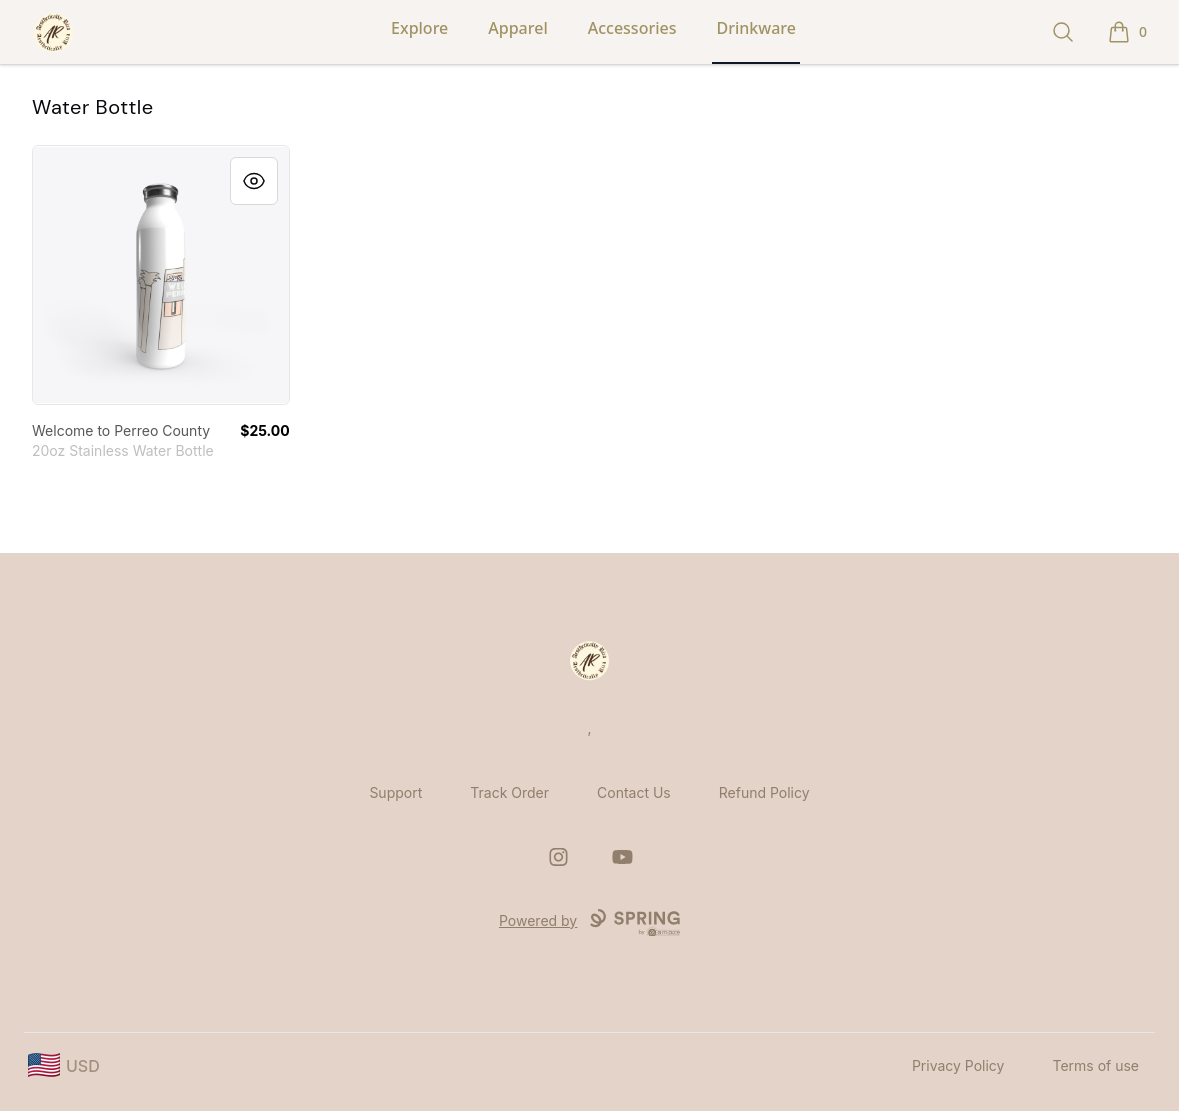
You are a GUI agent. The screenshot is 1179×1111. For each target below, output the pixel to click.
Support (395, 792)
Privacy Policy (958, 1065)
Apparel (517, 28)
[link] (161, 275)
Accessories (632, 28)
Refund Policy (764, 792)
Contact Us (634, 792)
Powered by (589, 923)
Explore (419, 28)
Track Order (509, 792)
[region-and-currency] (64, 1065)
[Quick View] (254, 181)
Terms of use (1095, 1065)
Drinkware (755, 28)
